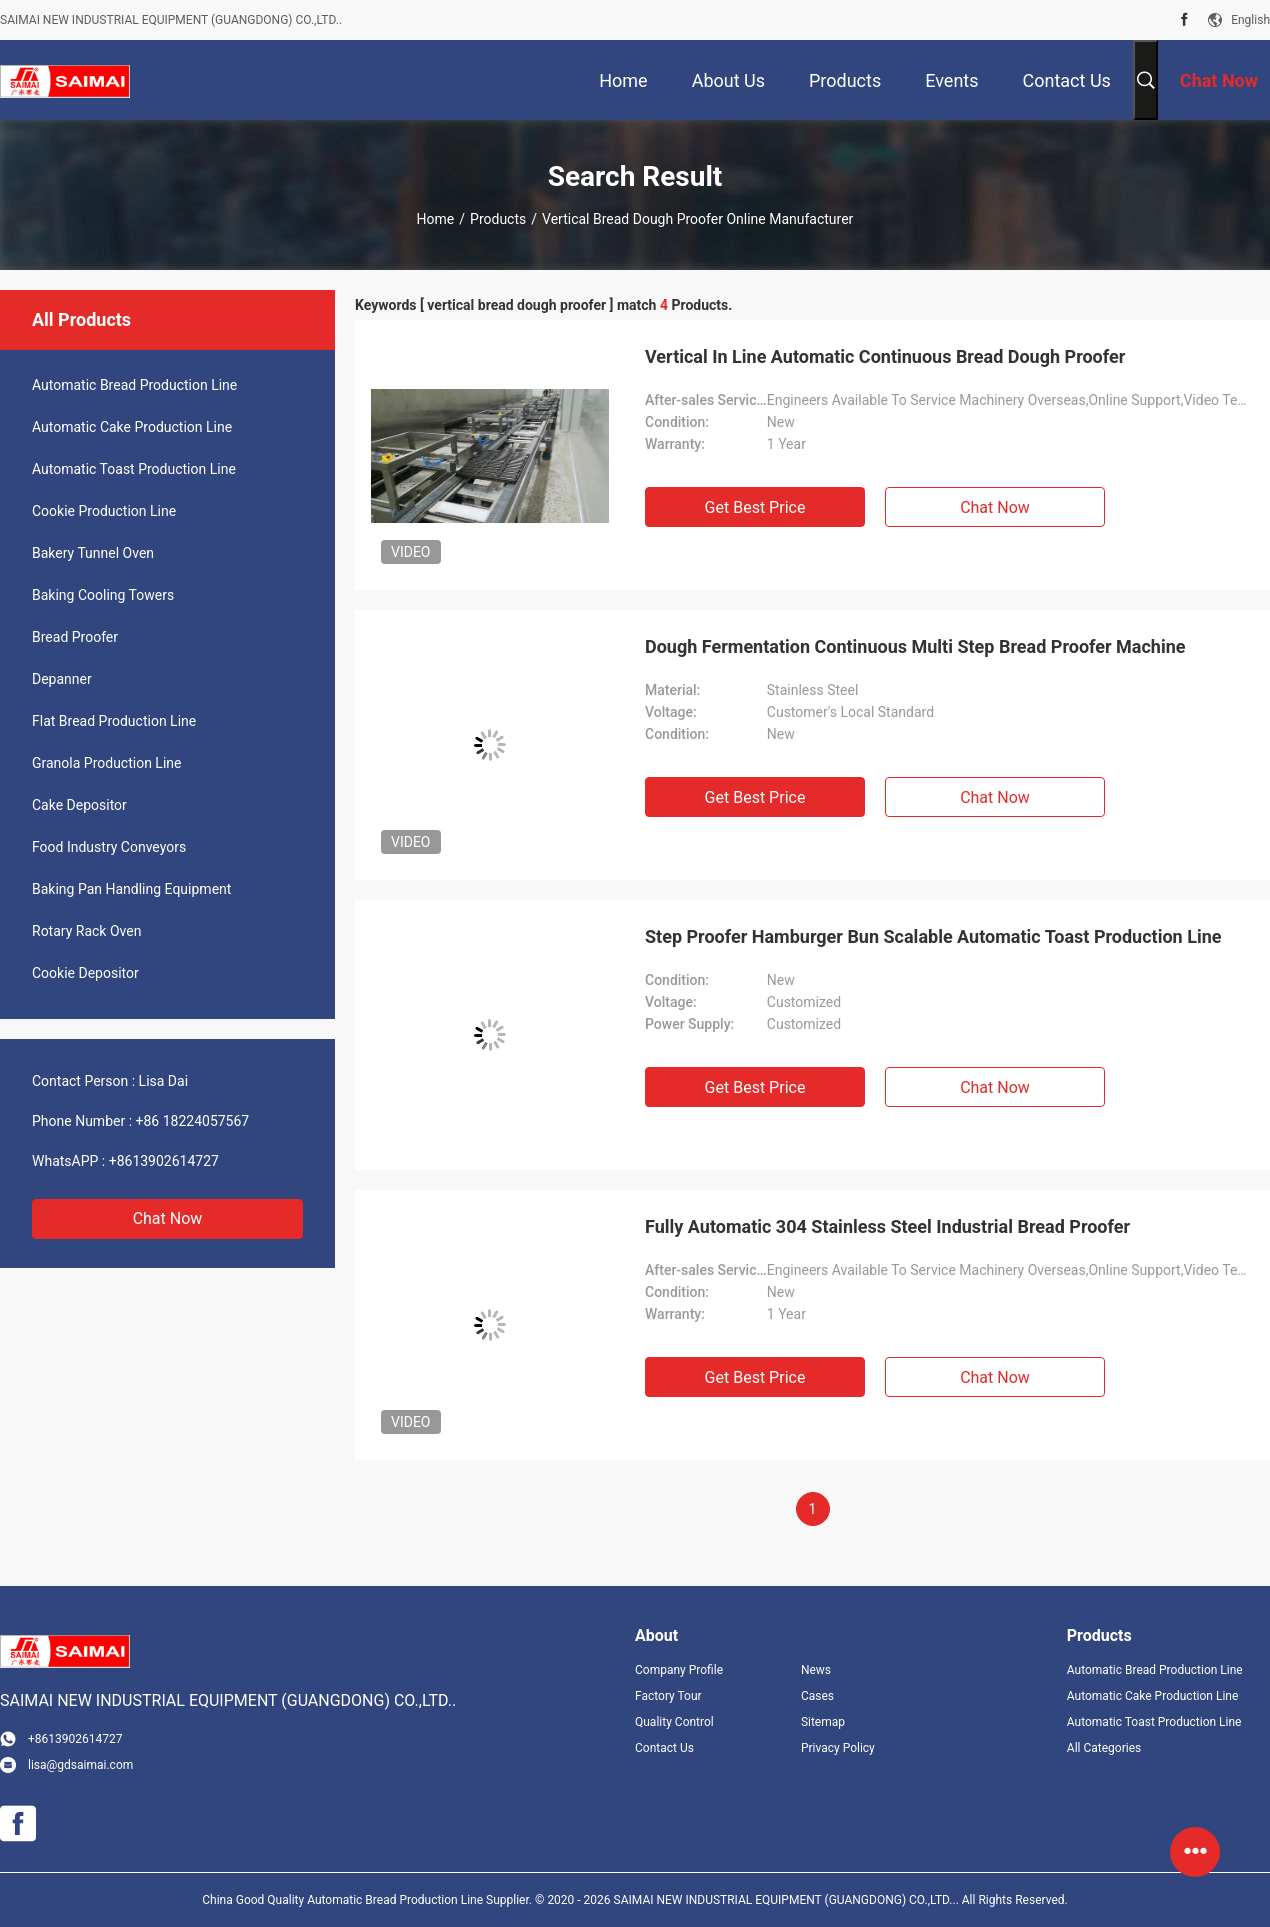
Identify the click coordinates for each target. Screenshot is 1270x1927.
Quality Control (674, 1722)
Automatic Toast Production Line (134, 469)
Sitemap (823, 1722)
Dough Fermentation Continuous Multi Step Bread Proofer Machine (915, 646)
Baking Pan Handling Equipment (131, 889)
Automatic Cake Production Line (132, 427)
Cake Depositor (79, 805)
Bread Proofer (75, 637)
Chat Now (168, 1218)
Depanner (62, 679)
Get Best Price (755, 507)
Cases (817, 1696)
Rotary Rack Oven (86, 931)
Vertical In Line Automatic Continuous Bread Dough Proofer (885, 356)
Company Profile (679, 1670)
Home (436, 219)
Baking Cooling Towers (103, 595)
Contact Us (664, 1748)
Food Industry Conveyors (109, 847)
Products (498, 219)
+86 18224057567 (193, 1121)
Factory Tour (668, 1696)
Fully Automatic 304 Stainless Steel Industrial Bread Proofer (887, 1226)
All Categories (1104, 1748)
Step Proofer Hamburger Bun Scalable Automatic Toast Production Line (933, 936)
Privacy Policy (838, 1748)
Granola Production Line (106, 763)
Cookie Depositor (85, 973)
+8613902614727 (164, 1161)
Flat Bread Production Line (114, 721)
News (816, 1670)
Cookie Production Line (104, 511)
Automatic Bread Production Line (134, 385)
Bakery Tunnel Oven (93, 553)
